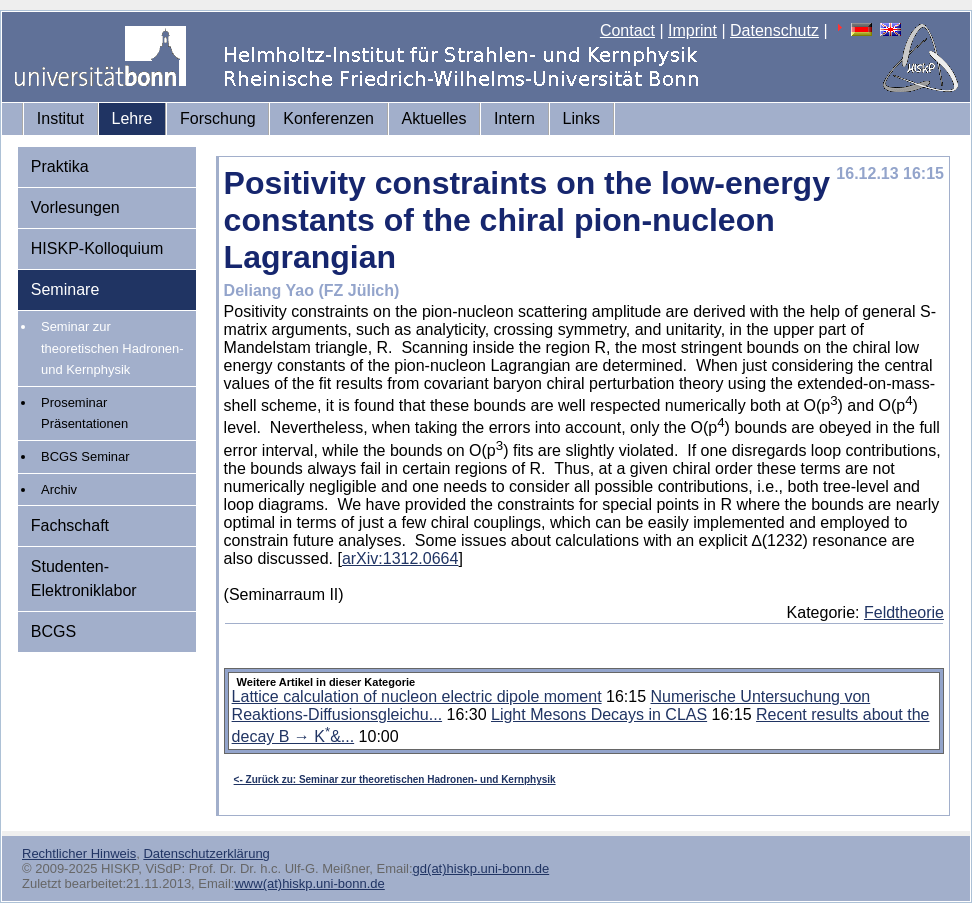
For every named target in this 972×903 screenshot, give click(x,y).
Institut (60, 118)
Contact (627, 30)
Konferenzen (328, 118)
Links (581, 118)
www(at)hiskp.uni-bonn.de (309, 883)
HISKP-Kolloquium (97, 248)
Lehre (132, 118)
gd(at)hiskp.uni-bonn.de (481, 868)
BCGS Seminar (85, 456)
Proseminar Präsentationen (84, 413)
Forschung (218, 118)
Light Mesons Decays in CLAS (599, 714)
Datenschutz (774, 30)
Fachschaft (70, 525)
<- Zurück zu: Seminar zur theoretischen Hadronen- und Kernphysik (395, 779)
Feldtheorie (904, 612)
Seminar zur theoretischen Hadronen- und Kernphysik (112, 348)
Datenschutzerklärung (206, 853)
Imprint (692, 30)
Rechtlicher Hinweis (79, 853)
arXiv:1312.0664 (400, 558)
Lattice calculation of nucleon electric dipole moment (417, 696)
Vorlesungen (75, 207)
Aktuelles (434, 118)
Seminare (65, 289)
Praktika (60, 166)
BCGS (53, 631)
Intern (514, 118)
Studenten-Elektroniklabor (84, 578)
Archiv (59, 489)
